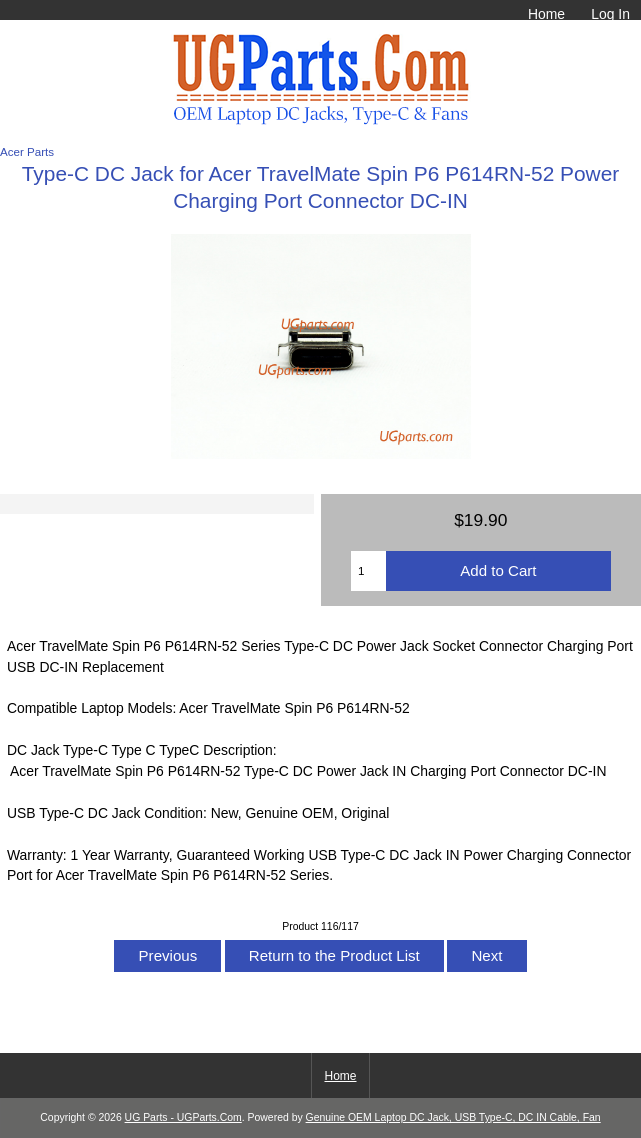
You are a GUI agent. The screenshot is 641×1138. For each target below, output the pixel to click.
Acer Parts (27, 151)
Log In (610, 14)
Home (546, 14)
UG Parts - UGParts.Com (183, 1117)
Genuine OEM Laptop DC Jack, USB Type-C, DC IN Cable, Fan (453, 1117)
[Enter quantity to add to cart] (368, 571)
